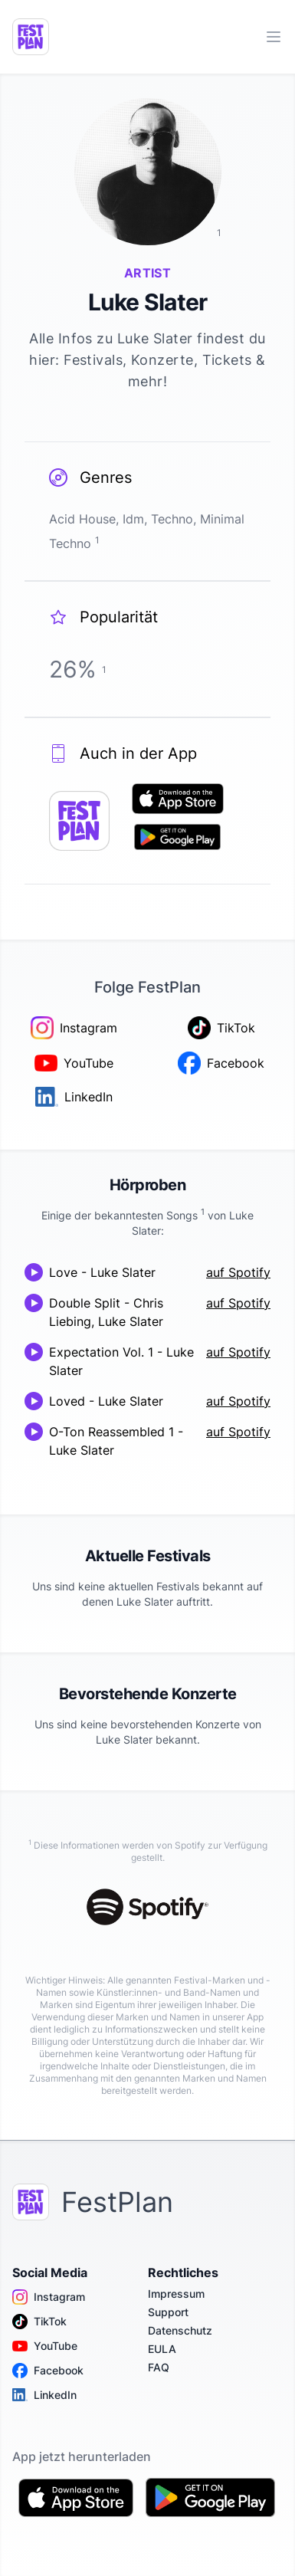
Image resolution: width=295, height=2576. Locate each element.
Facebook (48, 2370)
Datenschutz (180, 2330)
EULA (162, 2348)
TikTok (39, 2321)
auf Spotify (238, 1272)
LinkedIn (44, 2395)
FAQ (158, 2367)
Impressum (176, 2293)
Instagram (48, 2297)
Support (168, 2311)
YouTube (44, 2346)
